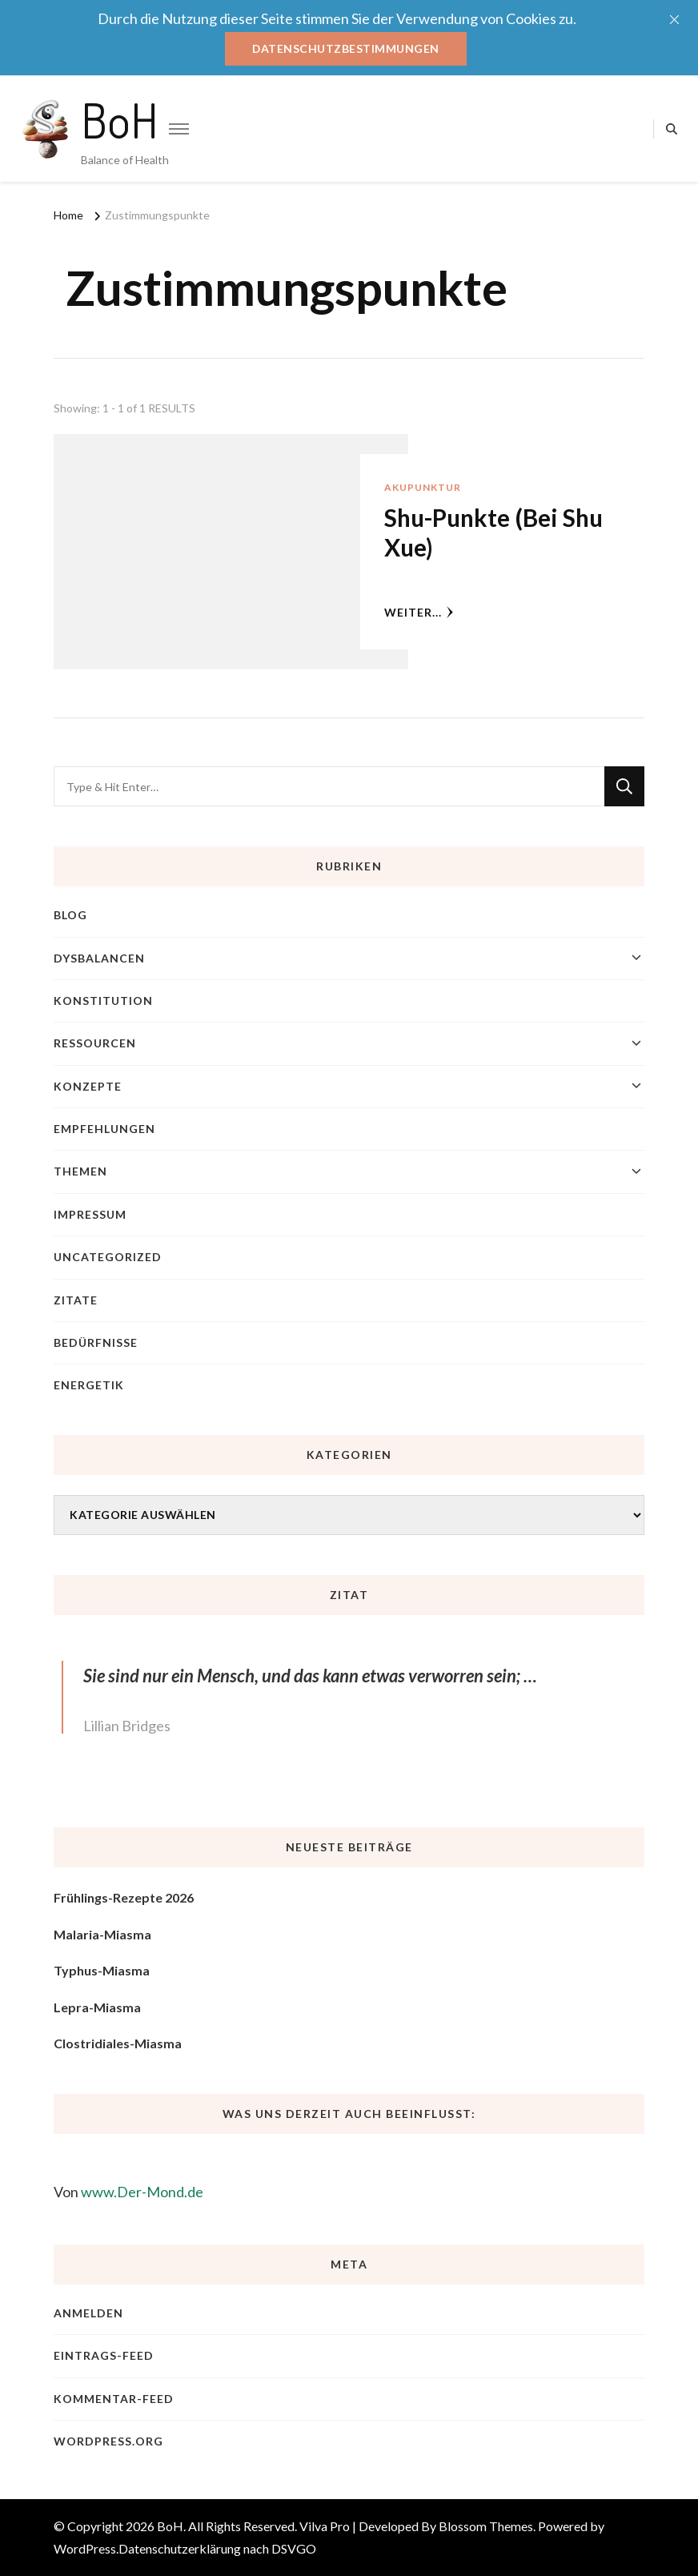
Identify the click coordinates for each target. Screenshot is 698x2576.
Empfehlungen (104, 1128)
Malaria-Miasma (102, 1934)
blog (70, 915)
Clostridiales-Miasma (118, 2044)
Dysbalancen (99, 958)
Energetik (89, 1385)
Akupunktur (422, 487)
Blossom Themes (486, 2526)
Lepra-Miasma (97, 2007)
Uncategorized (108, 1257)
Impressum (90, 1214)
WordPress (85, 2548)
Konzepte (88, 1086)
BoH (119, 119)
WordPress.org (108, 2441)
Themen (80, 1172)
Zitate (76, 1300)
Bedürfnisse (96, 1342)
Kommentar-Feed (114, 2398)
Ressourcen (95, 1043)
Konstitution (103, 1000)
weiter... (419, 612)
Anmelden (88, 2313)
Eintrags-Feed (104, 2356)
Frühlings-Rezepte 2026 (124, 1897)
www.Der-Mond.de (142, 2191)
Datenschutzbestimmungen (346, 48)
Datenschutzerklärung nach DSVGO (217, 2548)
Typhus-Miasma (102, 1970)
